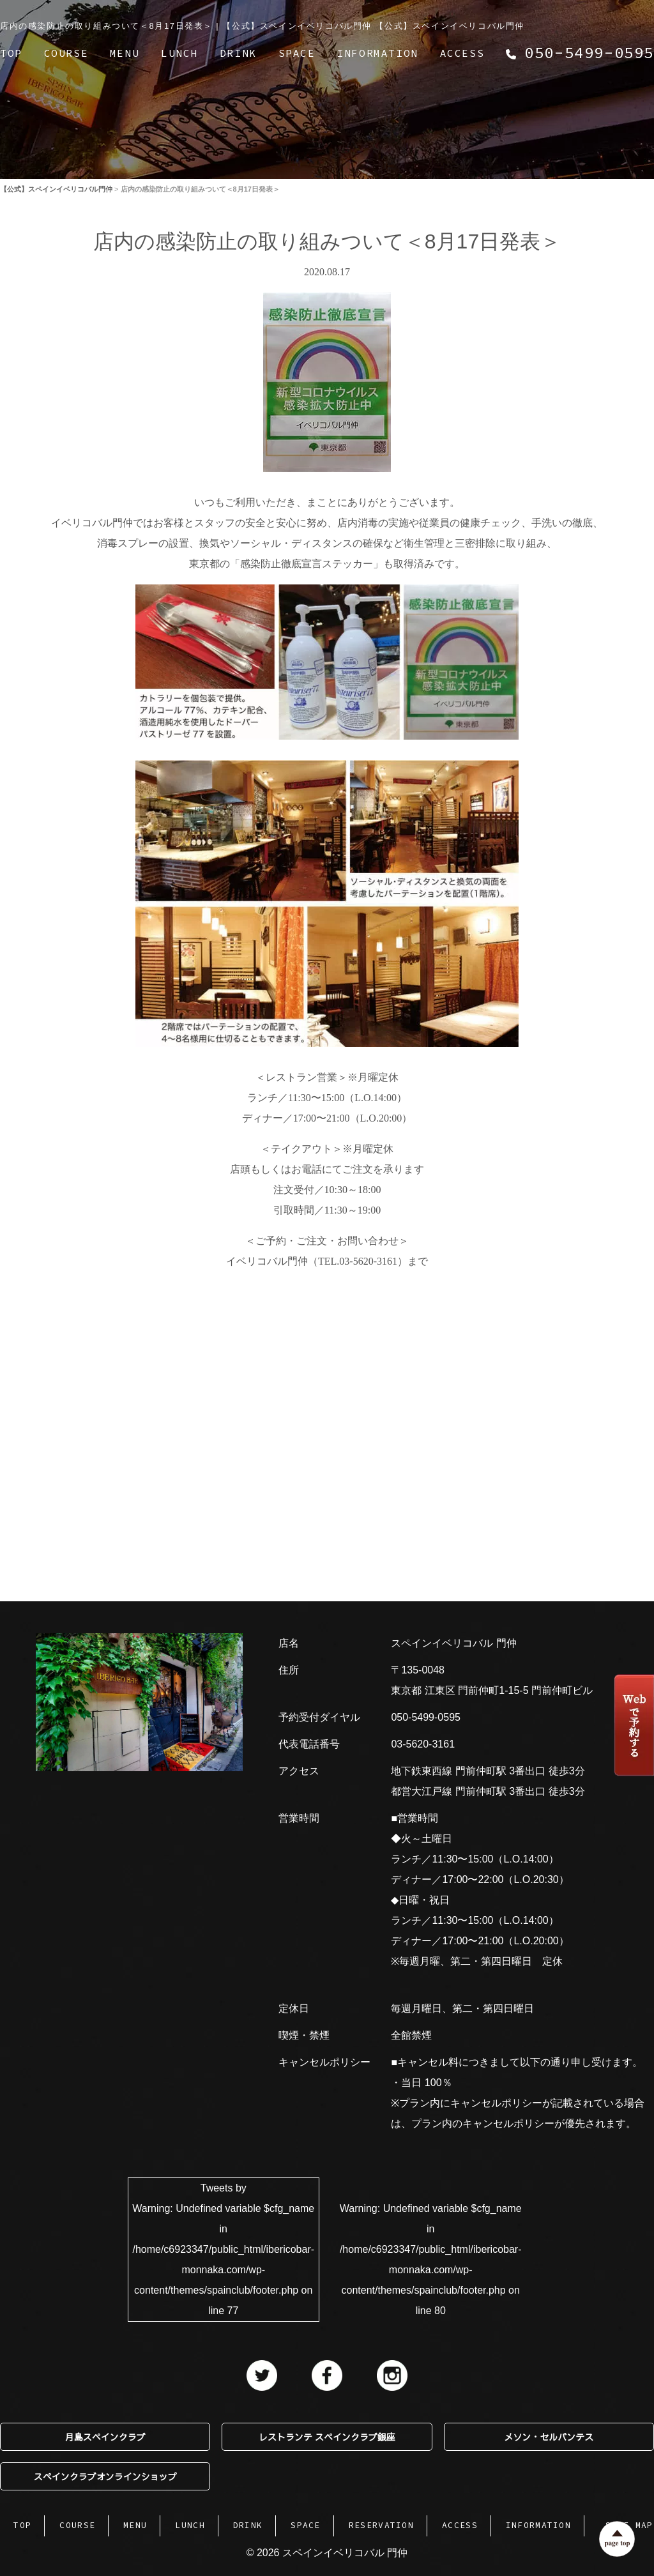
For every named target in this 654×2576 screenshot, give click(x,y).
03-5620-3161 (423, 1744)
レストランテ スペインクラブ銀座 (327, 2436)
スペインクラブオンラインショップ (105, 2476)
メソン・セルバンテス (548, 2436)
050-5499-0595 (425, 1717)
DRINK (238, 53)
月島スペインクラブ (105, 2436)
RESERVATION (381, 2525)
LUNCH (179, 53)
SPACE (297, 53)
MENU (124, 53)
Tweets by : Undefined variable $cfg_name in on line (223, 2249)
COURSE (66, 53)
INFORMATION (377, 53)
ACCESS (462, 53)
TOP (11, 53)
